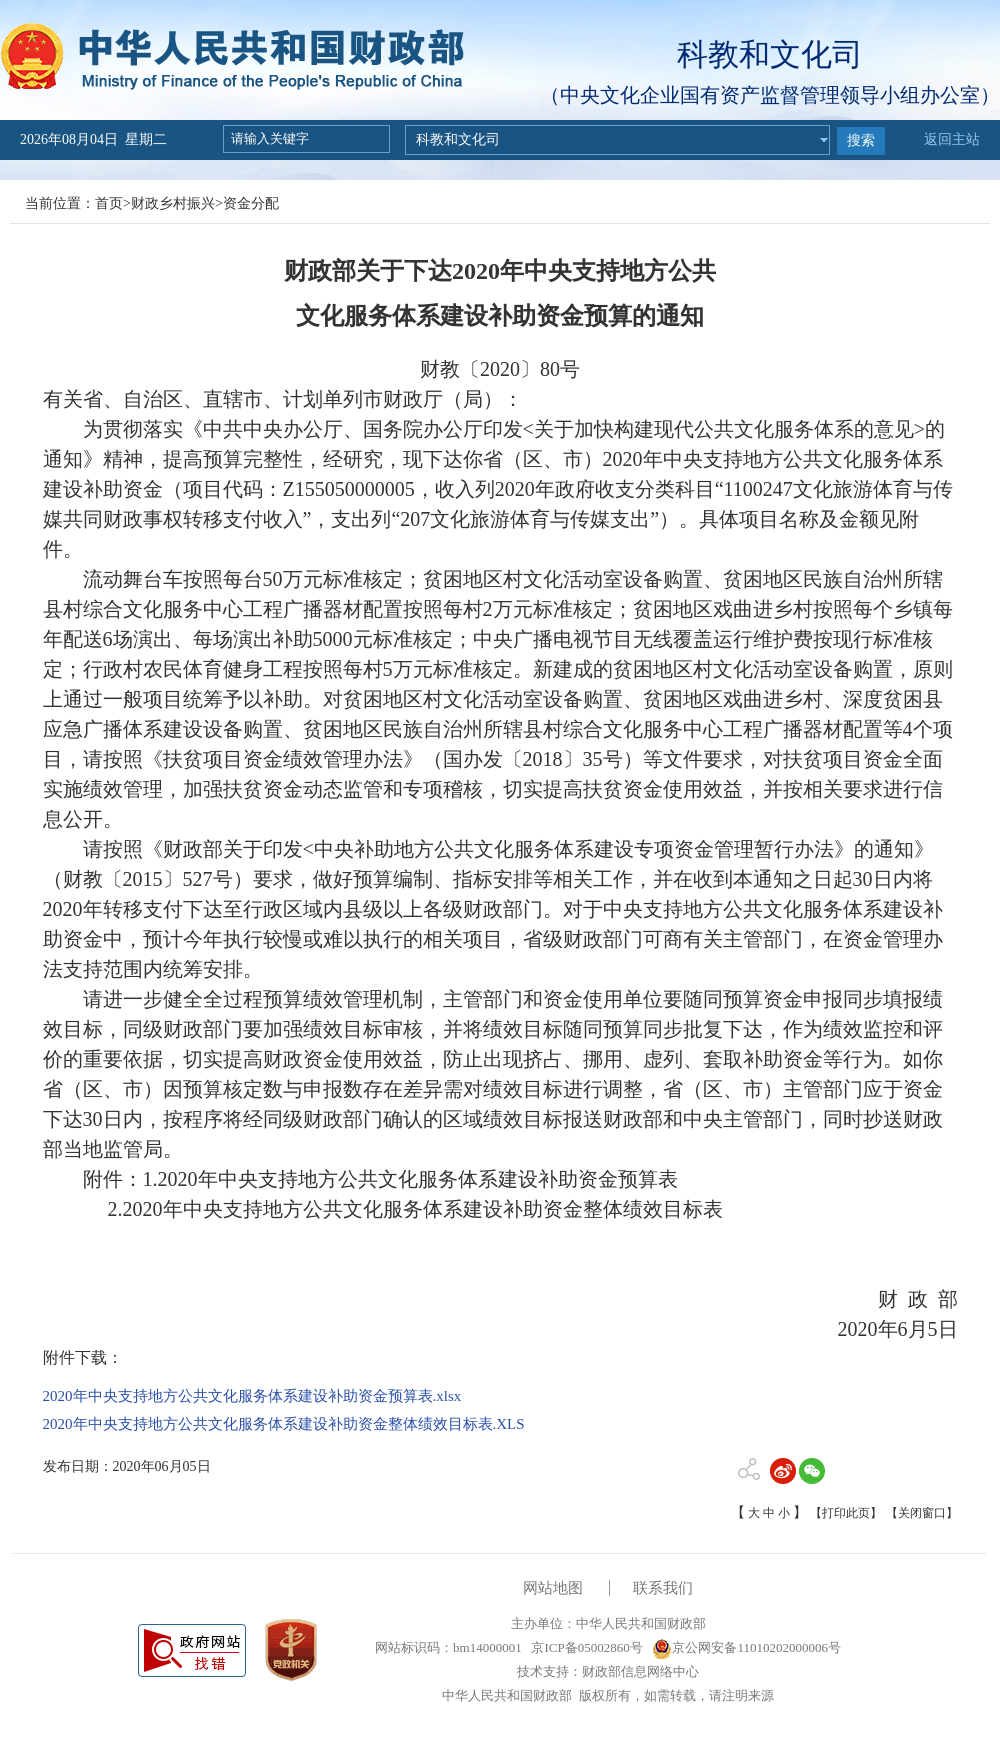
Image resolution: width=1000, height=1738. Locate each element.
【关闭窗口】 (922, 1513)
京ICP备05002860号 (585, 1647)
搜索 (861, 140)
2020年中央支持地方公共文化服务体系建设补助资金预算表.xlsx (252, 1396)
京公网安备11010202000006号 (746, 1647)
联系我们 (663, 1588)
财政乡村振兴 (173, 203)
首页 (109, 203)
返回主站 (952, 139)
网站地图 (553, 1588)
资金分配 (251, 203)
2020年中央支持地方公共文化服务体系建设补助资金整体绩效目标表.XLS (284, 1424)
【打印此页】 (846, 1513)
